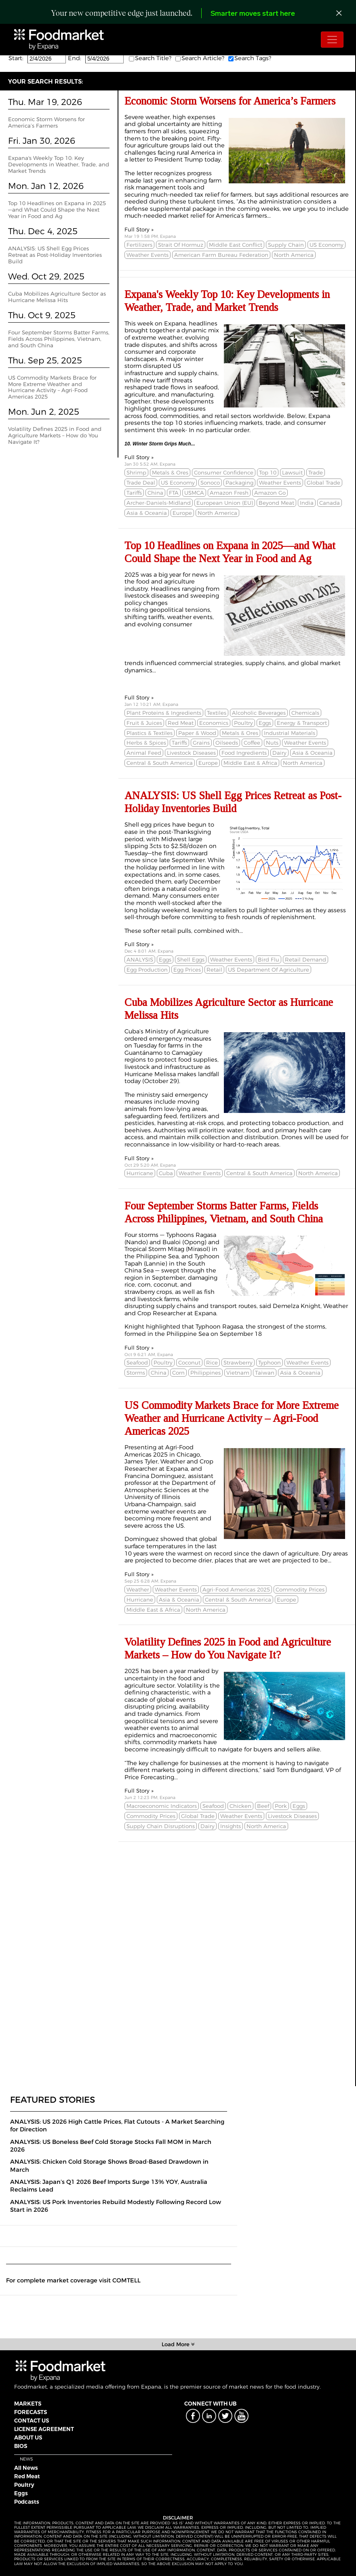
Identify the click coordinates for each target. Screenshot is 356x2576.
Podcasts (26, 2501)
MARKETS (27, 2403)
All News (26, 2468)
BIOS (20, 2446)
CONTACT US (31, 2420)
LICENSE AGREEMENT (44, 2429)
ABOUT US (28, 2437)
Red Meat (27, 2476)
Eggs (21, 2493)
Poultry (24, 2485)
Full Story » (139, 229)
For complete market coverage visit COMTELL (73, 2280)
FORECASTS (30, 2412)
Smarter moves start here (253, 14)
